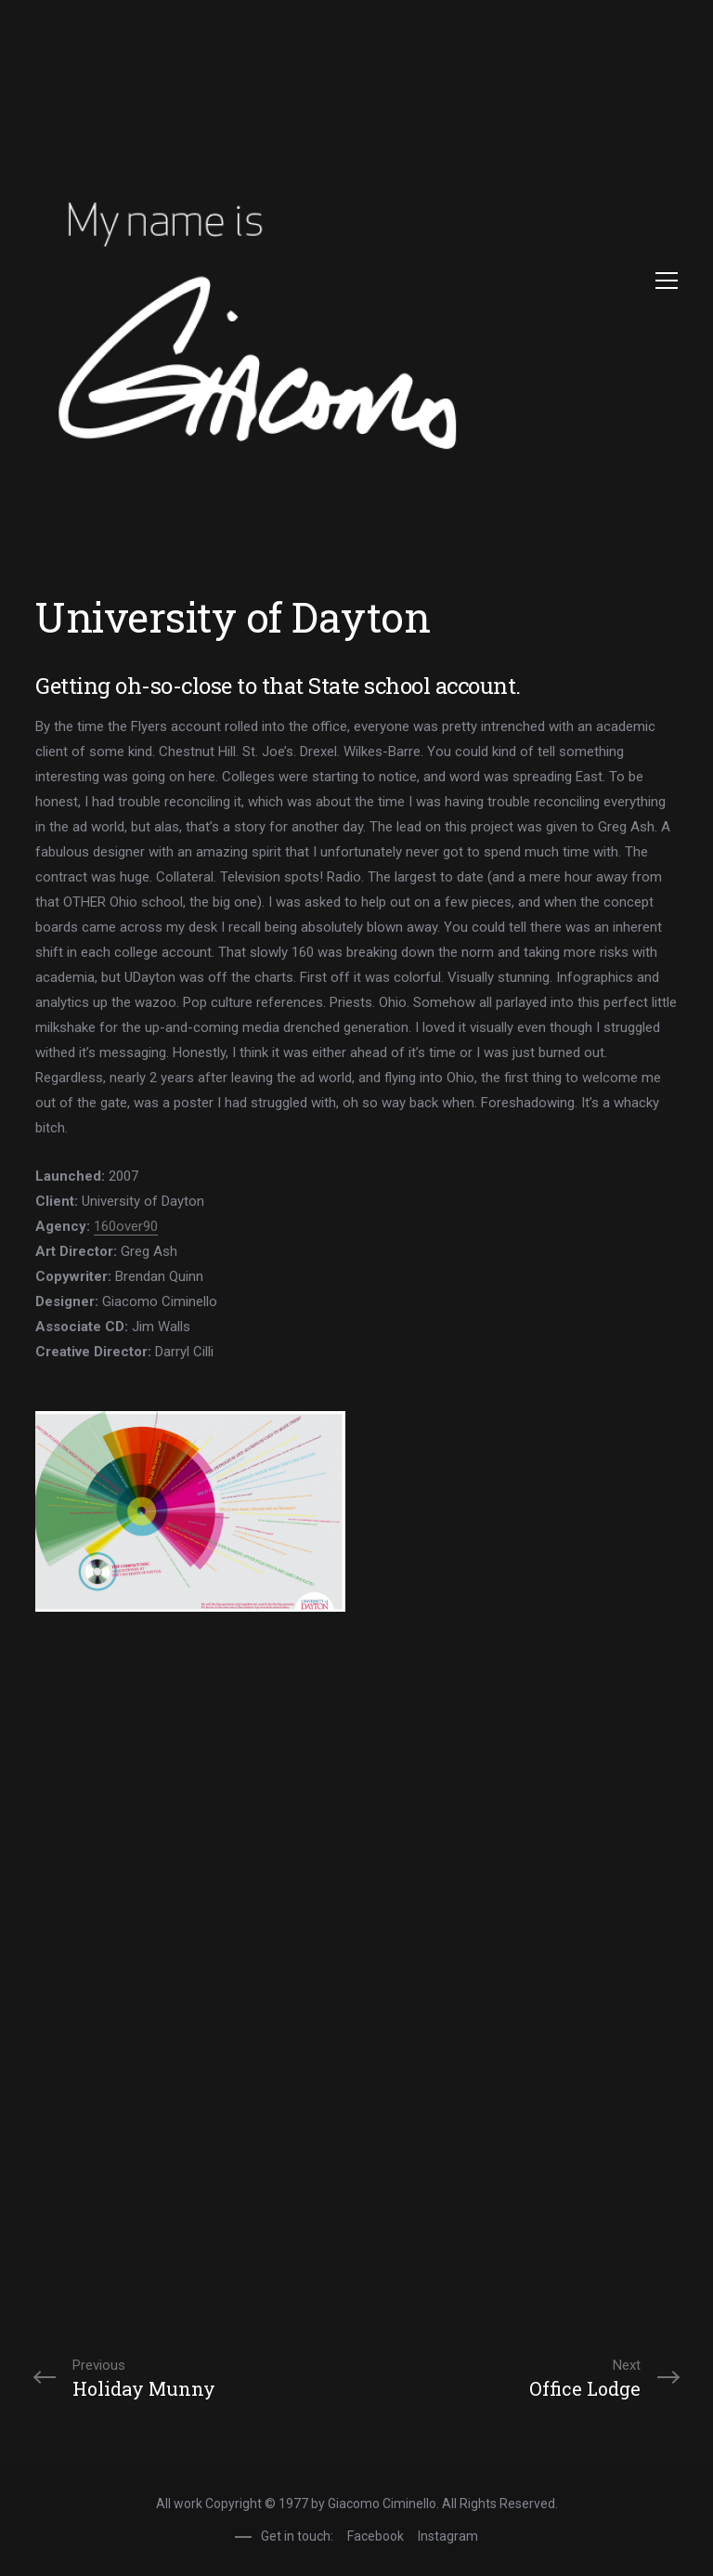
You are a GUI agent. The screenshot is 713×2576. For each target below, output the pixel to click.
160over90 (126, 1226)
